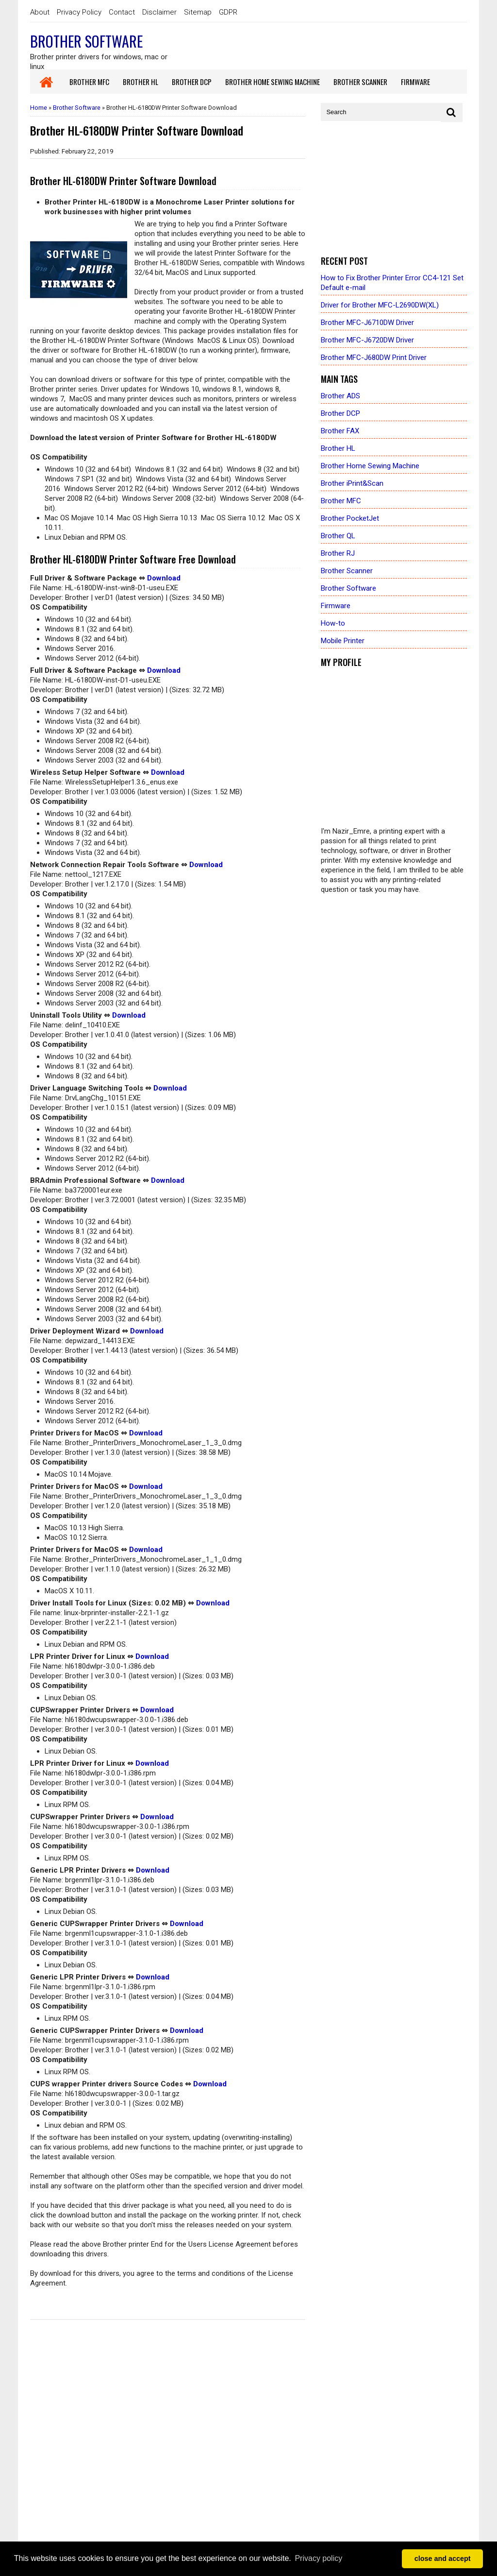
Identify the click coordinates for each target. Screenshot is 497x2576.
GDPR (228, 12)
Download (164, 578)
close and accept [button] (442, 2558)
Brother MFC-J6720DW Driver (367, 340)
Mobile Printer (342, 640)
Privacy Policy (79, 12)
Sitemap (198, 12)
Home (38, 107)
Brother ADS (340, 396)
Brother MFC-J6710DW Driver (367, 322)
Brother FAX (340, 430)
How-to (333, 623)
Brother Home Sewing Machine (370, 465)
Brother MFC (341, 500)
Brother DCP (340, 413)
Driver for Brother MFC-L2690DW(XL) (380, 305)
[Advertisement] (394, 189)
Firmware (335, 605)
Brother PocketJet (350, 518)
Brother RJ (338, 553)
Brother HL (338, 448)
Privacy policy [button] (318, 2558)
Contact (122, 12)
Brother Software (86, 41)
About (40, 12)
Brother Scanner (347, 570)
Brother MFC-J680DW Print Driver (374, 357)
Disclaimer (159, 12)
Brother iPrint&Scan (352, 483)
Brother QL (338, 535)
